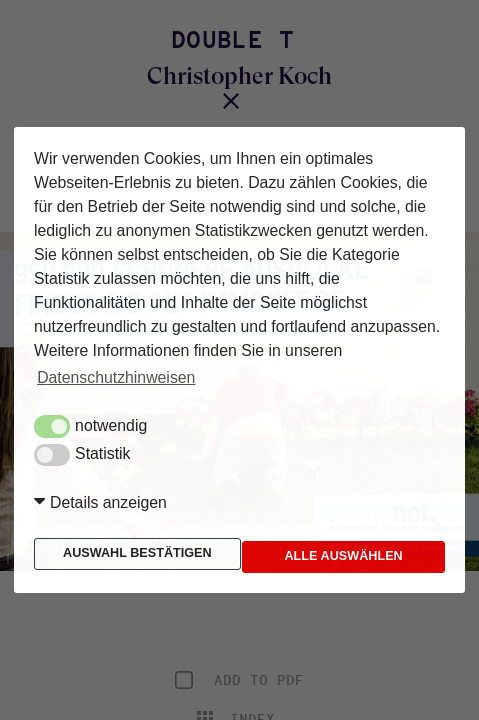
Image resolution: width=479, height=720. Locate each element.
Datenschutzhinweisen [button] (116, 377)
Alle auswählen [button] (329, 557)
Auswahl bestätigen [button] (137, 553)
